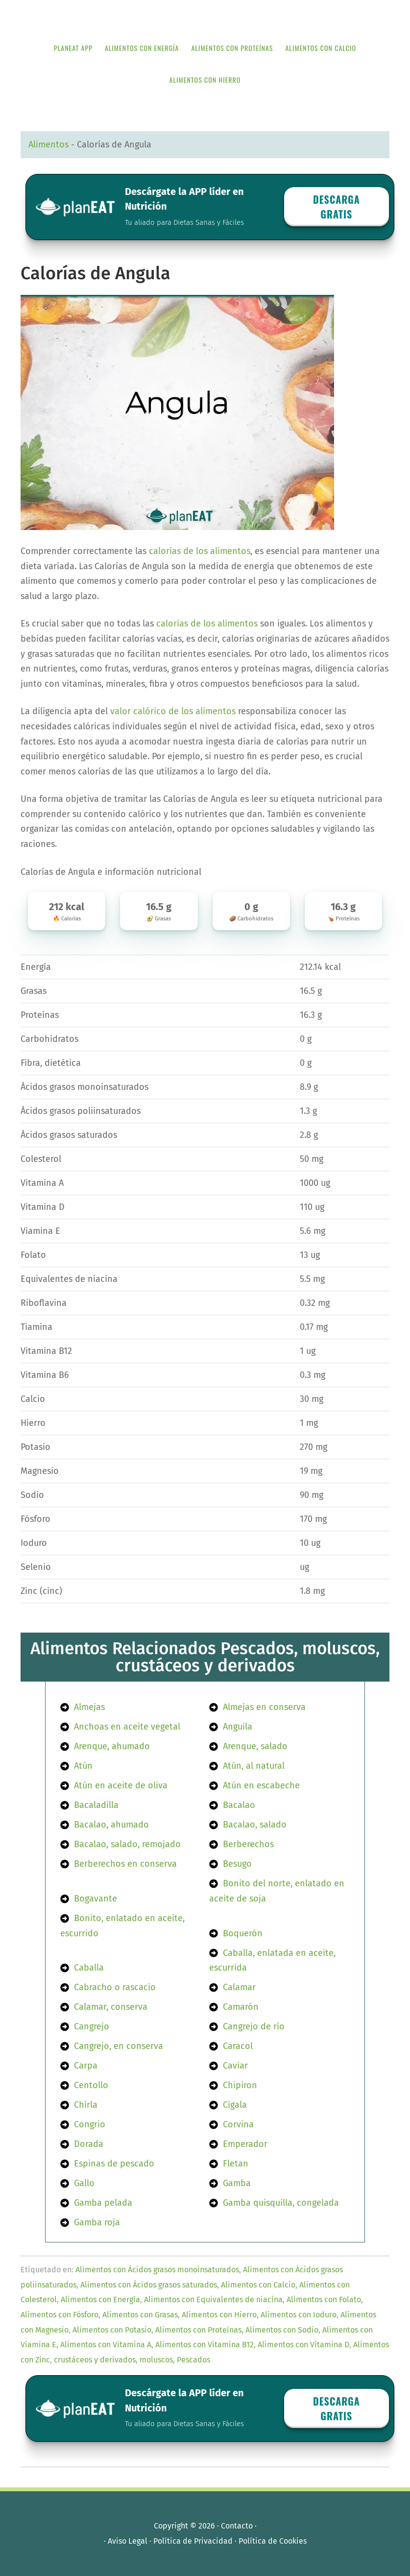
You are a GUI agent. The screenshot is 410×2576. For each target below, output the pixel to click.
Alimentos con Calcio (258, 2284)
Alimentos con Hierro (219, 2314)
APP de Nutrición (205, 16)
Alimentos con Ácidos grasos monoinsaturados (157, 2269)
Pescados (193, 2359)
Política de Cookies (273, 2541)
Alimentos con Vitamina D (303, 2344)
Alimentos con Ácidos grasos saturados (148, 2284)
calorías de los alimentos (199, 551)
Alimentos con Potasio (111, 2330)
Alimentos (48, 144)
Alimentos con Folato (324, 2299)
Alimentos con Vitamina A (105, 2344)
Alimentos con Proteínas (198, 2330)
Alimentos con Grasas (140, 2314)
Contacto (237, 2525)
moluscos (156, 2359)
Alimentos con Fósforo (59, 2314)
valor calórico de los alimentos (173, 711)
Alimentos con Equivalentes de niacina (213, 2299)
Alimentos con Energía (100, 2299)
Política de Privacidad (193, 2541)
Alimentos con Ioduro (299, 2314)
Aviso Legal (127, 2541)
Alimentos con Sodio (281, 2330)
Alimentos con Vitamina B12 (204, 2344)
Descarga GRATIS (336, 206)
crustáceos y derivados (95, 2359)
